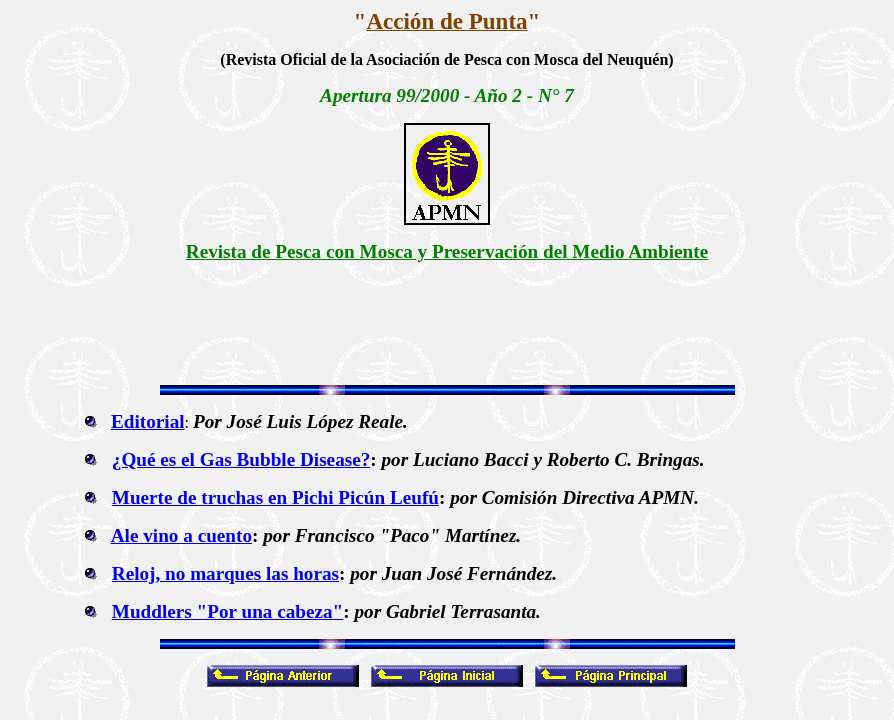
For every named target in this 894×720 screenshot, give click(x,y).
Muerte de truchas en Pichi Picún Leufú (275, 497)
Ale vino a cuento (181, 535)
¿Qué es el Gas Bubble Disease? (241, 459)
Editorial (148, 421)
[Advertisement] (447, 324)
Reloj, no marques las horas (225, 573)
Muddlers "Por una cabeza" (227, 611)
